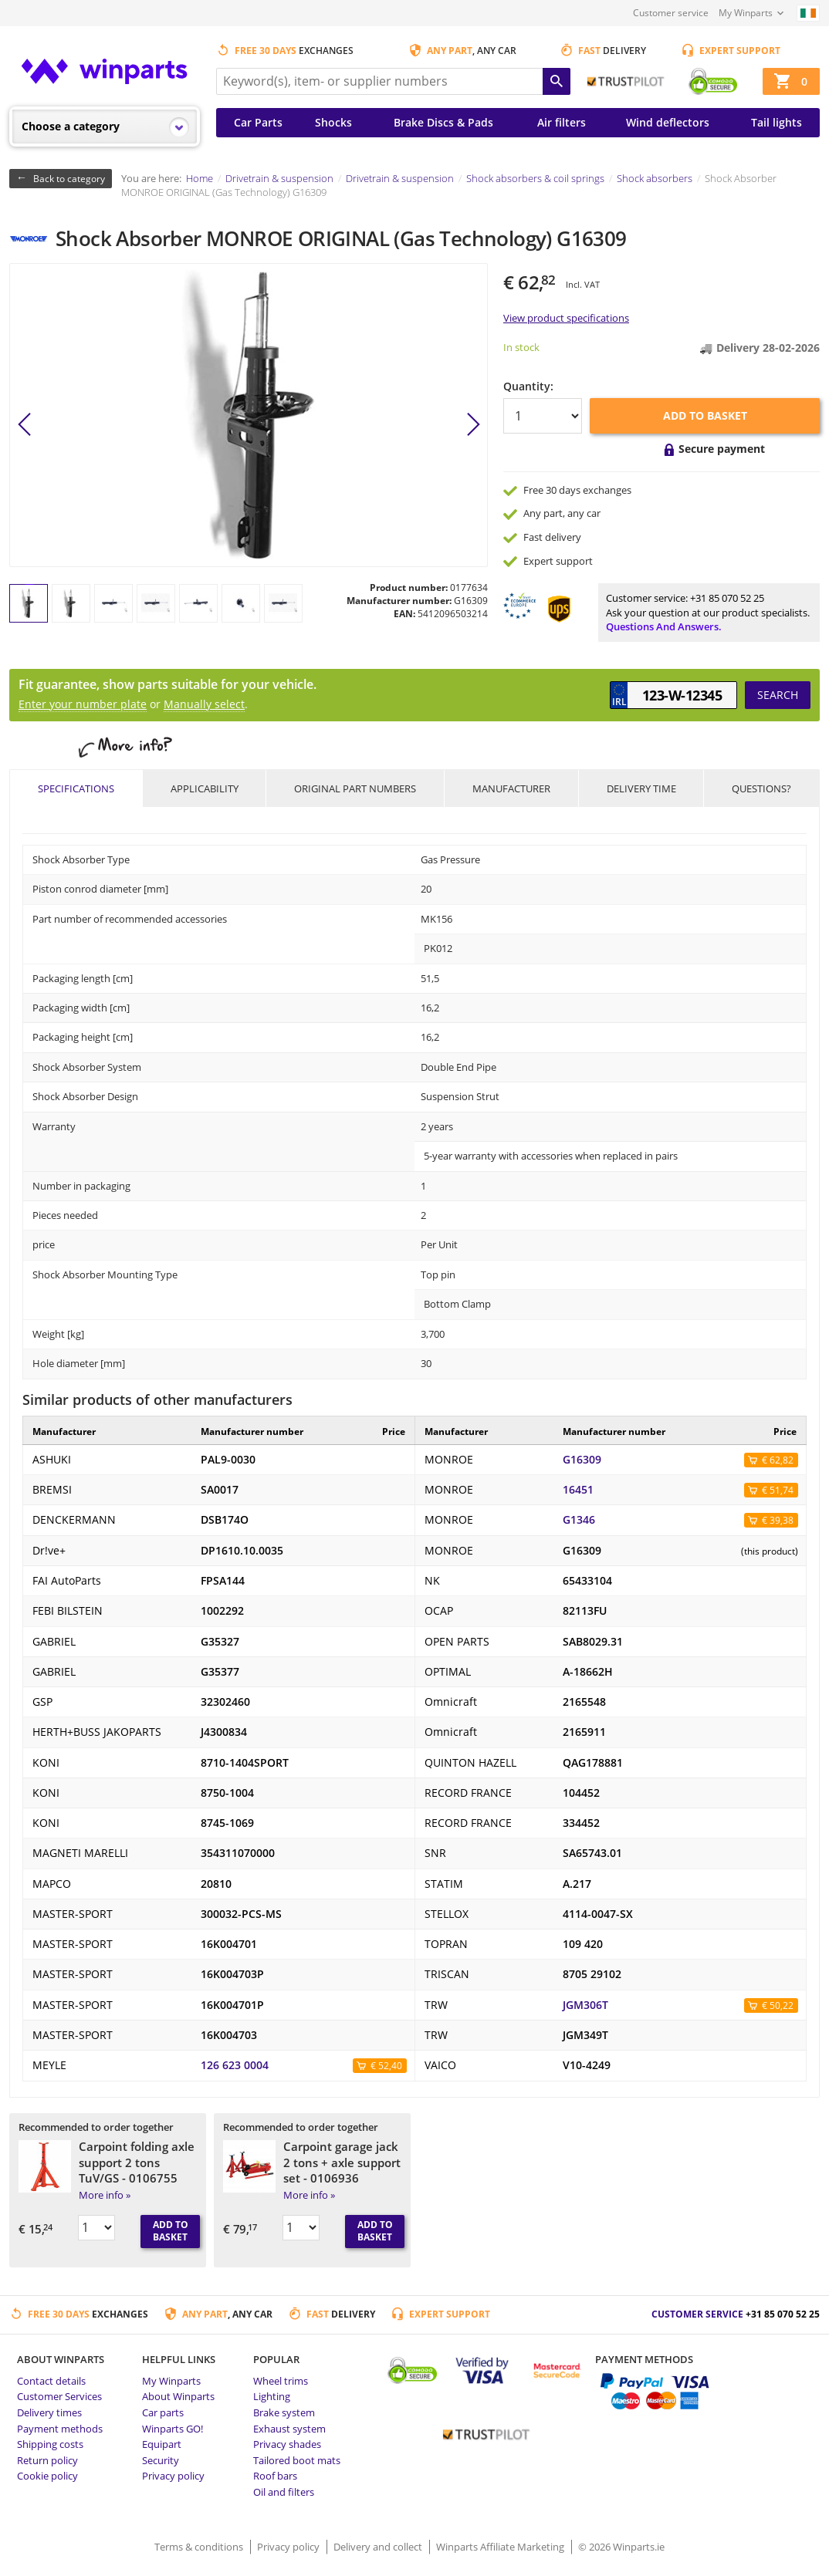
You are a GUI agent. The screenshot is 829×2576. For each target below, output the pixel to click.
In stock (521, 347)
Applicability (205, 788)
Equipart (161, 2444)
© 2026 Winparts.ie (621, 2547)
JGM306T (585, 2005)
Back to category (69, 178)
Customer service (671, 12)
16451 (578, 1490)
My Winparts (746, 12)
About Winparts (178, 2396)
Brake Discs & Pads (443, 122)
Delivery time (641, 788)
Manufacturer (511, 788)
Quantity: (528, 386)
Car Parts (258, 122)
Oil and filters (283, 2492)
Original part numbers (355, 788)
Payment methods (60, 2429)
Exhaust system (289, 2429)
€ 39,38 (777, 1520)
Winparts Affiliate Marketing (501, 2547)
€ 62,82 (777, 1460)
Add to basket (705, 415)
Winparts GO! (172, 2429)
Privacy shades (287, 2444)
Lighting (271, 2396)
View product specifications (566, 318)
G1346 (579, 1520)
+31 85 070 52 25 (727, 598)
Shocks (333, 122)
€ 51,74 (777, 1490)
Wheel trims (280, 2381)
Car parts (163, 2412)
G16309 (582, 1460)
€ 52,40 (386, 2065)
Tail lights (776, 122)
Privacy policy (173, 2476)
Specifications (76, 788)
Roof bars (275, 2476)
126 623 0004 (235, 2065)
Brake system (284, 2412)
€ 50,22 (777, 2005)
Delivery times (49, 2412)
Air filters (561, 122)
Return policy (47, 2460)
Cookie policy (47, 2476)
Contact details (51, 2381)
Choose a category (71, 126)
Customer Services (59, 2396)
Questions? (761, 788)
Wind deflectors (667, 122)
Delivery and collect (379, 2547)
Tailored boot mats (296, 2460)
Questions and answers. (664, 626)
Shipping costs (50, 2444)
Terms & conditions (199, 2547)
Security (160, 2460)
